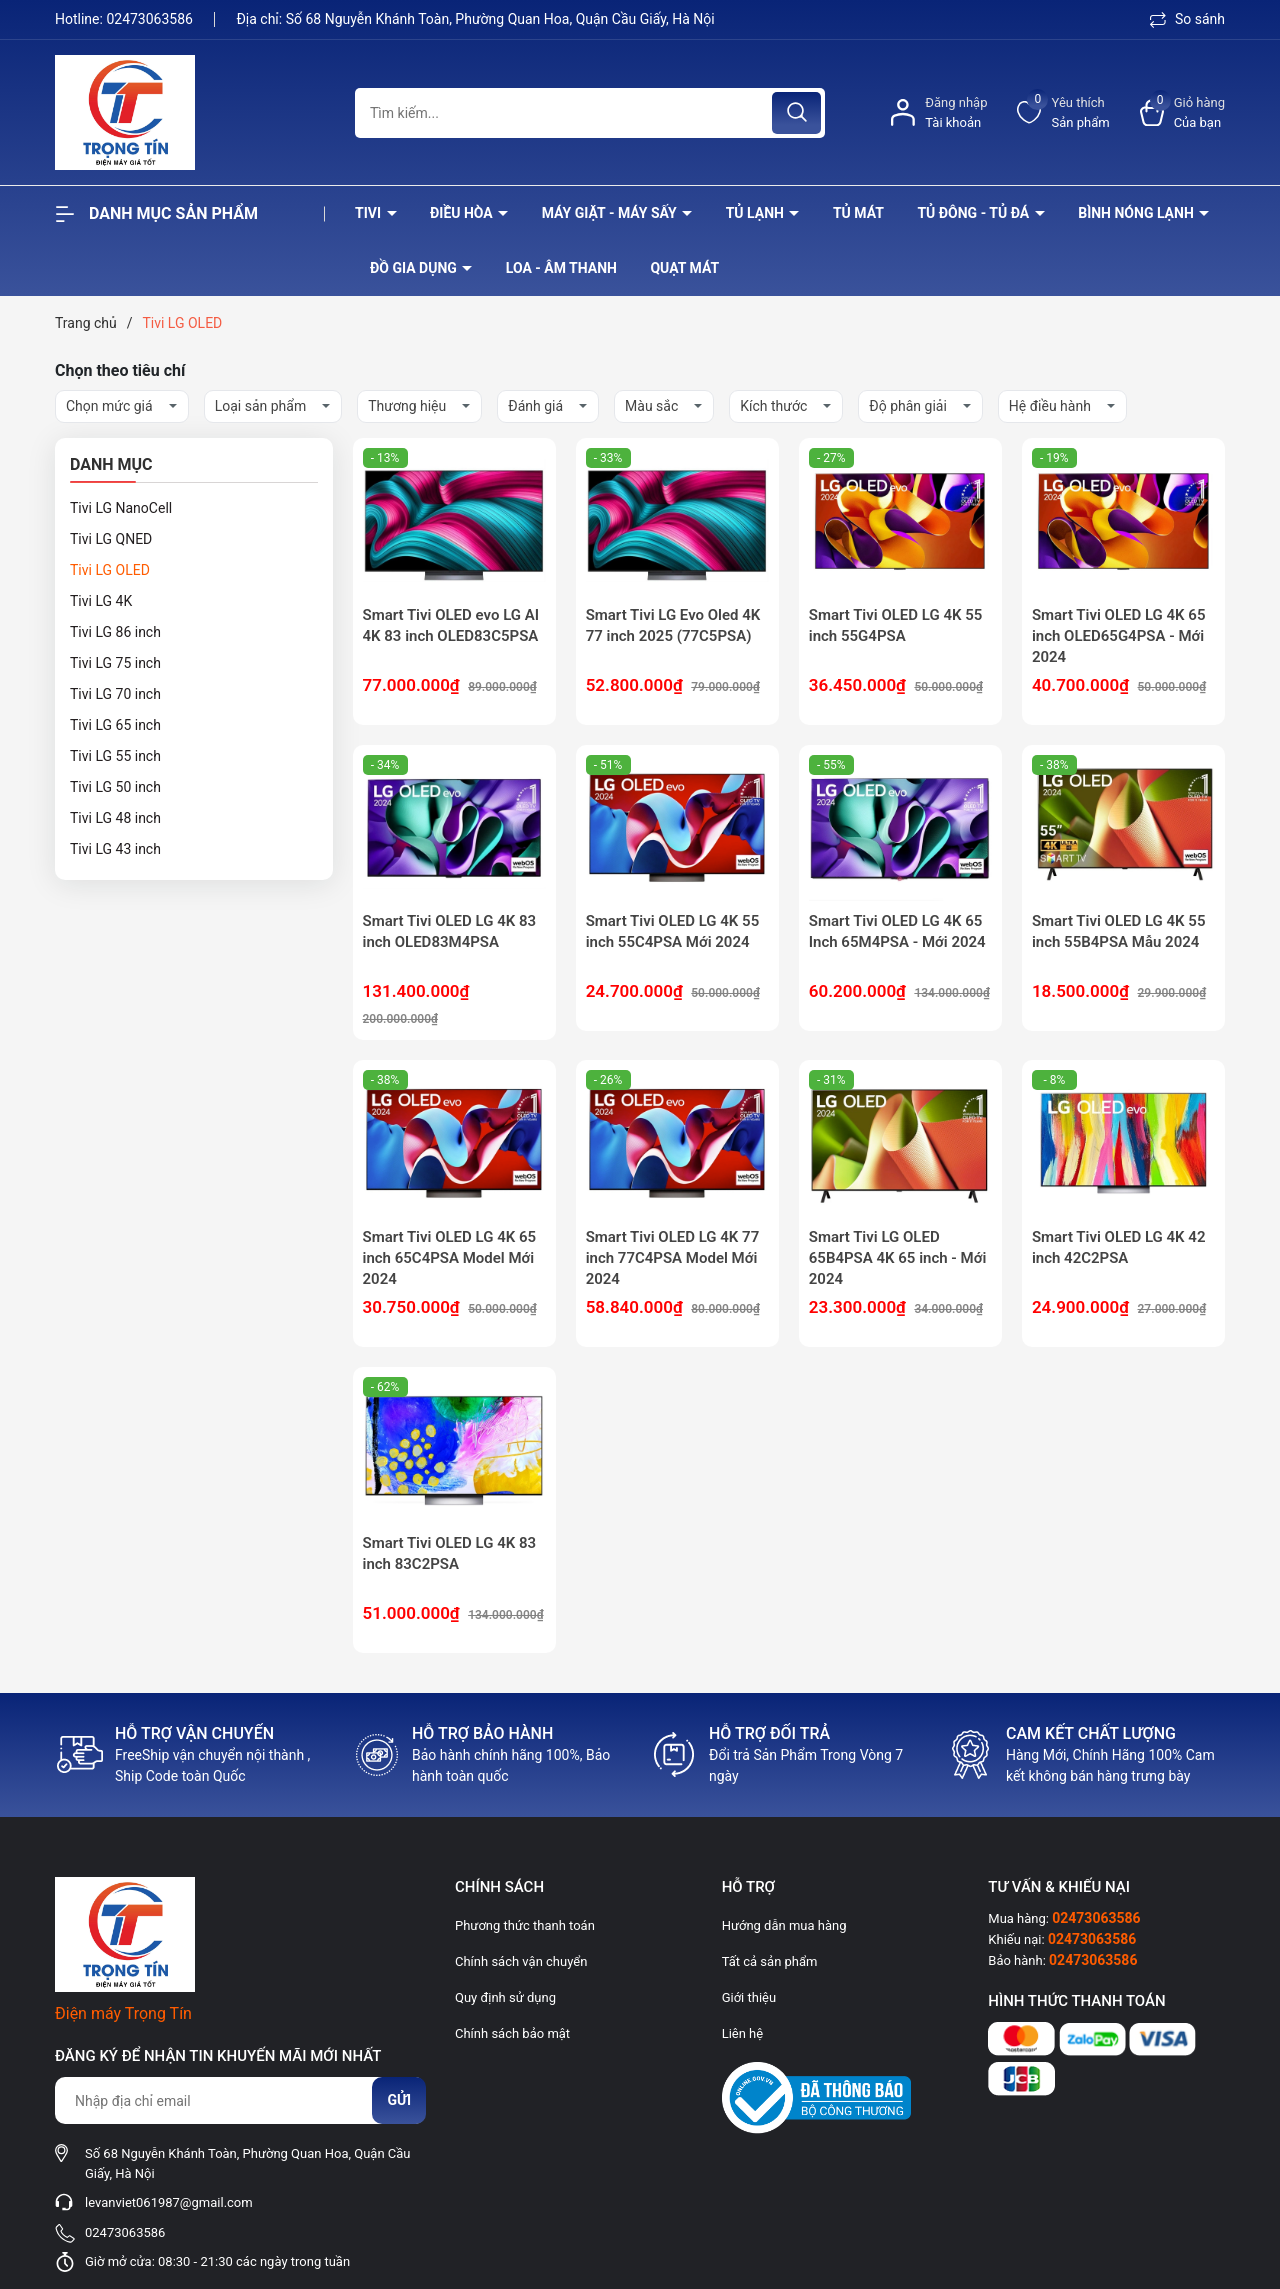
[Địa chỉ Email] (240, 2100)
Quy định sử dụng (505, 1997)
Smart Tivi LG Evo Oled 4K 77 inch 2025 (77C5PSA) (673, 625)
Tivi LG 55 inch (115, 756)
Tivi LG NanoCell (121, 508)
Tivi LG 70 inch (115, 694)
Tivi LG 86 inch (115, 632)
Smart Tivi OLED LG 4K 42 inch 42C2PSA (1119, 1247)
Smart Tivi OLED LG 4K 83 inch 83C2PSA (450, 1553)
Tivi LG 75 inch (115, 663)
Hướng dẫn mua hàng (784, 1925)
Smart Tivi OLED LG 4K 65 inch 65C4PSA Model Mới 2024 (450, 1258)
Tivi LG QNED (111, 539)
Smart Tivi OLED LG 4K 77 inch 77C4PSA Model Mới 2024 (673, 1258)
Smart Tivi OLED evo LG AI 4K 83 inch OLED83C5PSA (451, 625)
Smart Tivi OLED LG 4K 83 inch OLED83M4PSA (450, 931)
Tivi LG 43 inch (115, 849)
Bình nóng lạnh (1137, 213)
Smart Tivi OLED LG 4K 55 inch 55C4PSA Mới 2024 (673, 931)
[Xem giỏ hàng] (1182, 112)
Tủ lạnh (757, 213)
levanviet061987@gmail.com (169, 2202)
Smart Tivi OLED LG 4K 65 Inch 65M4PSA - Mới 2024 (897, 931)
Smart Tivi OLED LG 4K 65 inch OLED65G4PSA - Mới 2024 (1119, 636)
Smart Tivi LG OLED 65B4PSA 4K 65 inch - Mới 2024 (898, 1258)
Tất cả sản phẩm (770, 1961)
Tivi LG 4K (101, 601)
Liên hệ (743, 2033)
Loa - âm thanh (561, 268)
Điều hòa (463, 213)
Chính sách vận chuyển (521, 1961)
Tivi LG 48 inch (115, 818)
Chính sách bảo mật (512, 2033)
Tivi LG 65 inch (115, 725)
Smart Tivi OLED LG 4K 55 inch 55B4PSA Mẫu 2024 (1119, 931)
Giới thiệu (749, 1997)
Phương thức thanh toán (525, 1925)
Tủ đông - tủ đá (974, 213)
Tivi (370, 213)
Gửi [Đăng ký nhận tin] (399, 2100)
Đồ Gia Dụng (415, 268)
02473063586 (151, 19)
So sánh (1187, 19)
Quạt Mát (684, 268)
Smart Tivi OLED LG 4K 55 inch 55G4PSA (896, 625)
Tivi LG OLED (110, 570)
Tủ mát (858, 213)
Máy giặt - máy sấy (611, 213)
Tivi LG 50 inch (115, 787)
